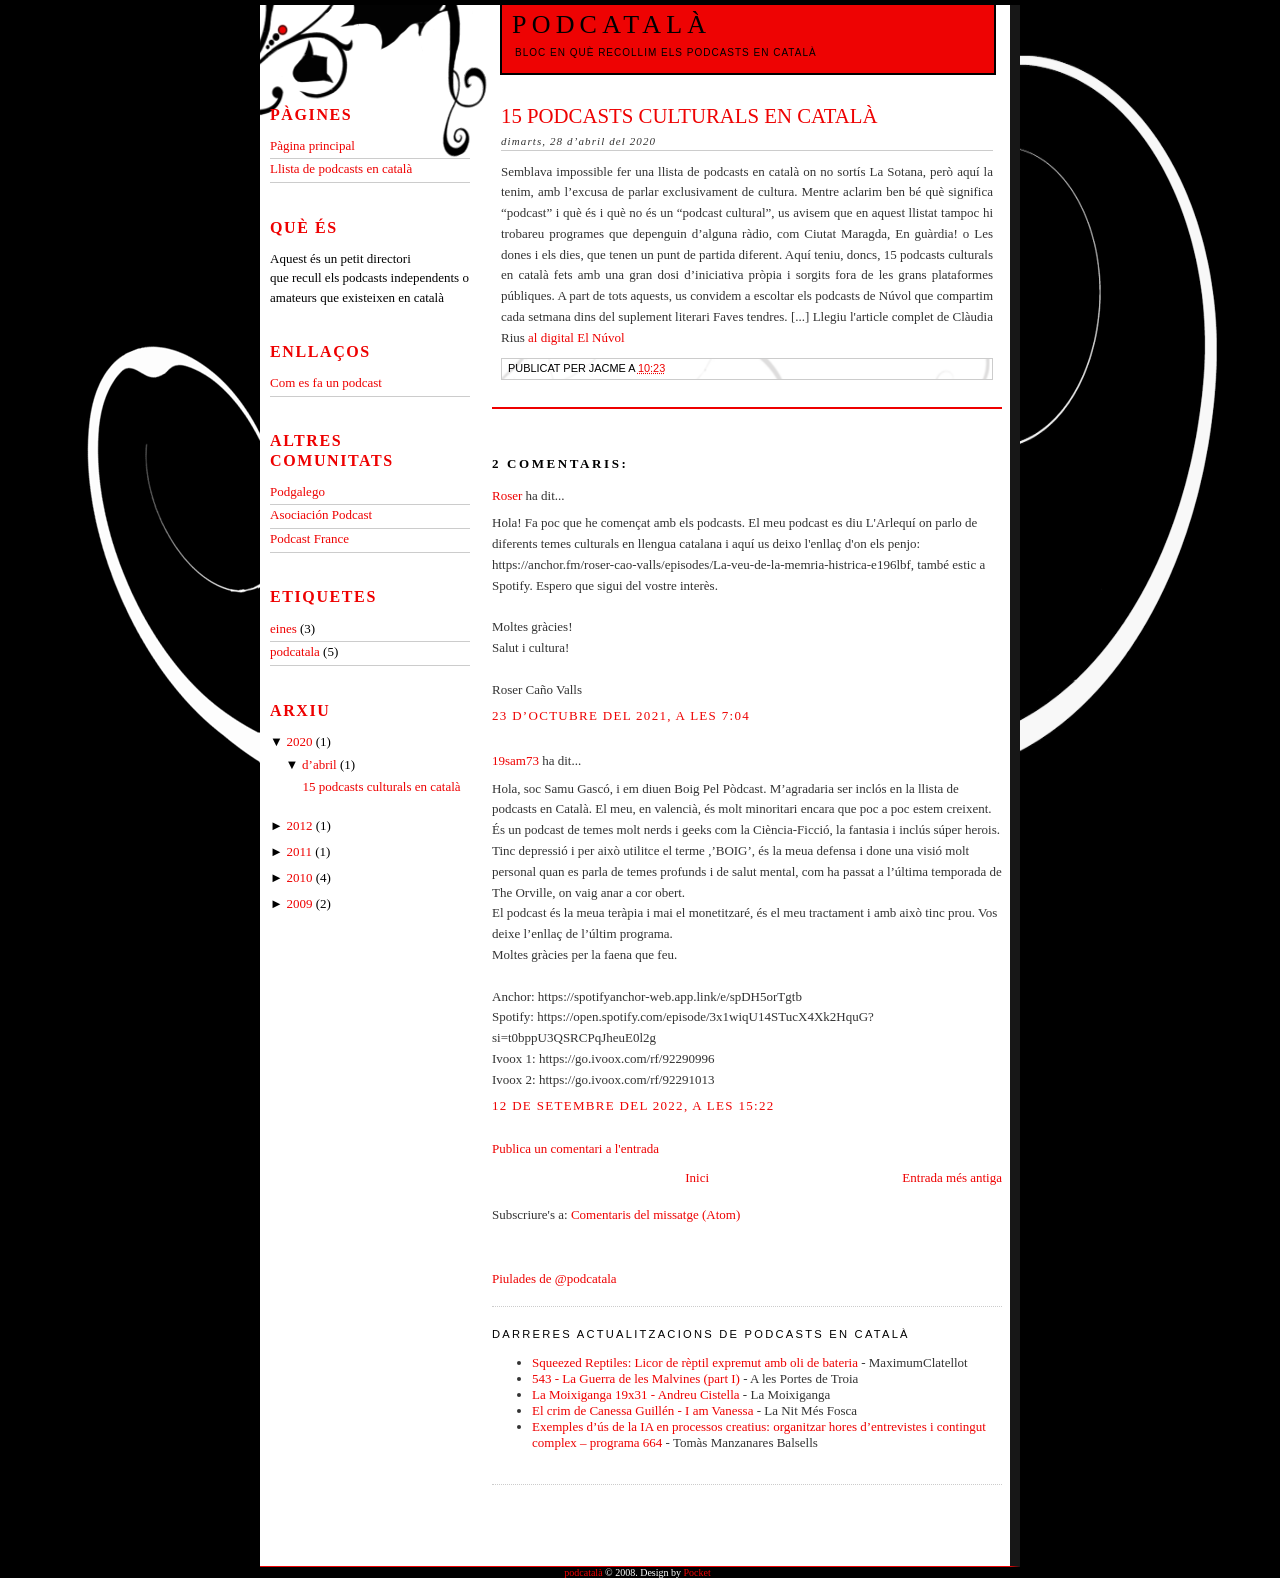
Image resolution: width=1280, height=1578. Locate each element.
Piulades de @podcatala (554, 1278)
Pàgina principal (312, 145)
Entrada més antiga (952, 1177)
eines (285, 628)
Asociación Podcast (321, 514)
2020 (300, 741)
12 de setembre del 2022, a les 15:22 (633, 1105)
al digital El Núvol (576, 337)
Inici (697, 1177)
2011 (300, 851)
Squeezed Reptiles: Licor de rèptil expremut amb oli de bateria (695, 1362)
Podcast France (309, 538)
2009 (300, 903)
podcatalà (611, 24)
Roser (507, 495)
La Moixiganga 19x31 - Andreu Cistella (636, 1394)
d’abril (321, 764)
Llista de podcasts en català (341, 168)
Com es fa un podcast (326, 382)
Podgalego (297, 491)
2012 (300, 825)
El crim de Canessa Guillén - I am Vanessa (642, 1410)
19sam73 (515, 760)
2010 (300, 877)
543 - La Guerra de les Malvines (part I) (636, 1378)
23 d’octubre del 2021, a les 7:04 (621, 715)
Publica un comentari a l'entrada (575, 1148)
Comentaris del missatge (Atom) (655, 1214)
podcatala (296, 651)
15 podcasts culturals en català (689, 115)
